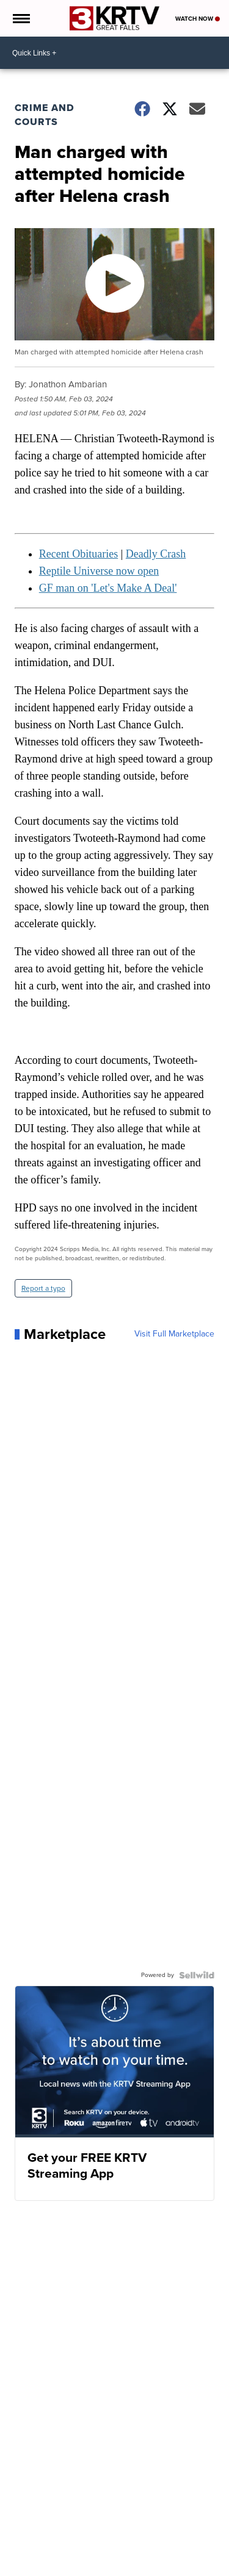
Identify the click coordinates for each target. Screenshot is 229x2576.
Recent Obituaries (78, 554)
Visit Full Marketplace (174, 1334)
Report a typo (43, 1288)
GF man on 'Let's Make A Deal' (108, 588)
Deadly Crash (156, 554)
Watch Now (197, 18)
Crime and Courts (45, 115)
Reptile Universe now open (99, 571)
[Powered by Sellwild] (196, 1975)
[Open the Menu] (20, 18)
